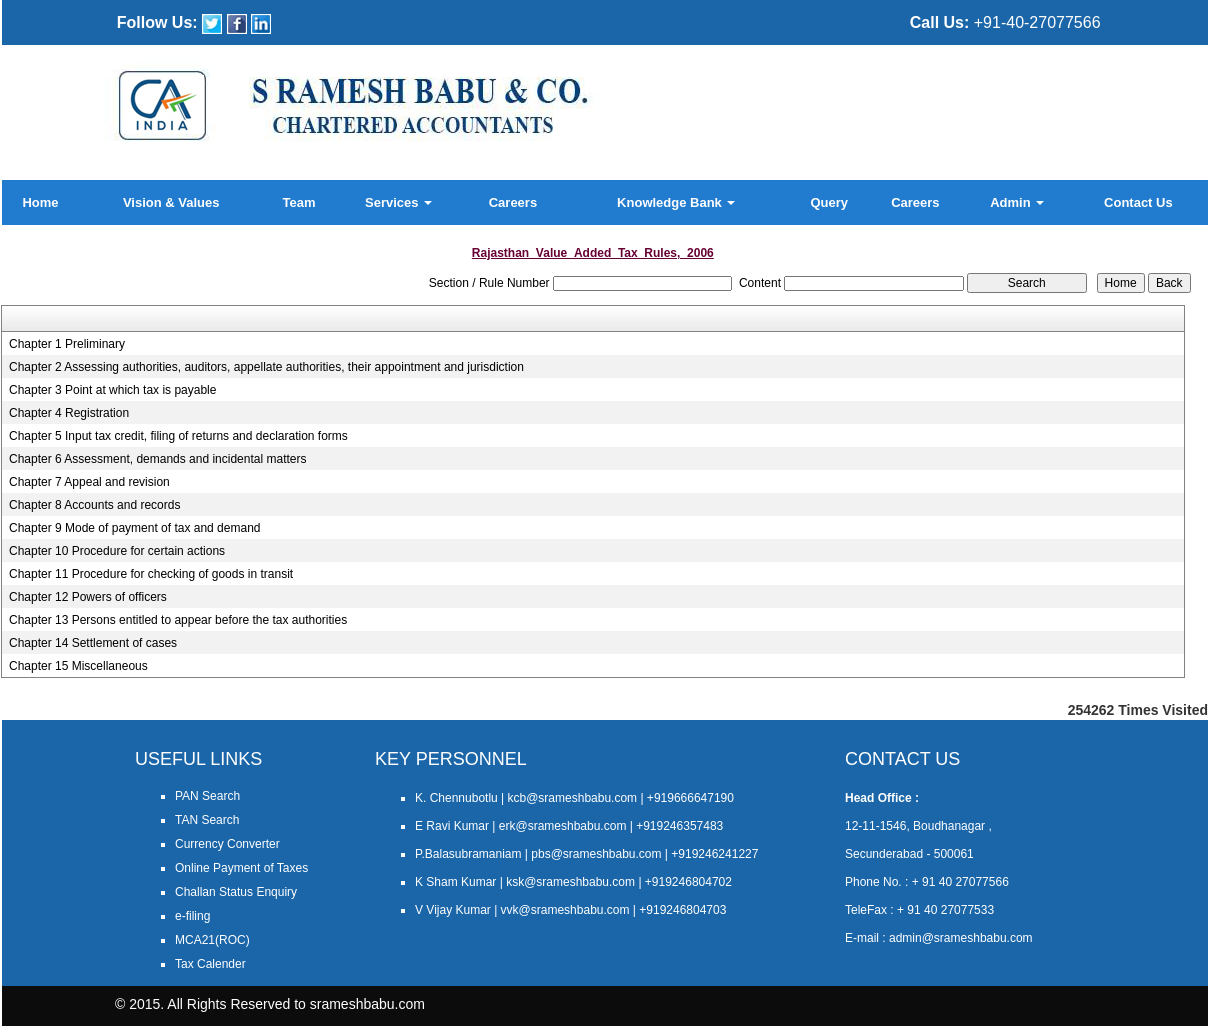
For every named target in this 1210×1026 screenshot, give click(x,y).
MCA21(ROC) (212, 940)
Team (299, 202)
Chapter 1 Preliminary (67, 344)
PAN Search (207, 796)
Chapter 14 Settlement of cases (93, 643)
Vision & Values (171, 202)
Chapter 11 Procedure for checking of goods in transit (151, 574)
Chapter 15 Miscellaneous (78, 666)
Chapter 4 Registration (69, 413)
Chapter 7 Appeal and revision (89, 482)
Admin (1017, 202)
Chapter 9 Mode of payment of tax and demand (135, 528)
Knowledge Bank (676, 202)
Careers (513, 202)
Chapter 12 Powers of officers (88, 597)
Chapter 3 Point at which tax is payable (112, 390)
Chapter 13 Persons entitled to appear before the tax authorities (178, 620)
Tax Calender (210, 964)
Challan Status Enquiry (236, 892)
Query (829, 202)
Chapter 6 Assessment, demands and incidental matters (158, 459)
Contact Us (1138, 202)
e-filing (192, 916)
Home (40, 202)
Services (398, 202)
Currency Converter (227, 844)
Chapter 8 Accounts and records (94, 505)
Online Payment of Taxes (241, 868)
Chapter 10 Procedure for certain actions (117, 551)
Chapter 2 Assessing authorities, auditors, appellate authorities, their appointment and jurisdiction (266, 367)
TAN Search (207, 820)
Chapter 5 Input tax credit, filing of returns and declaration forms (178, 436)
